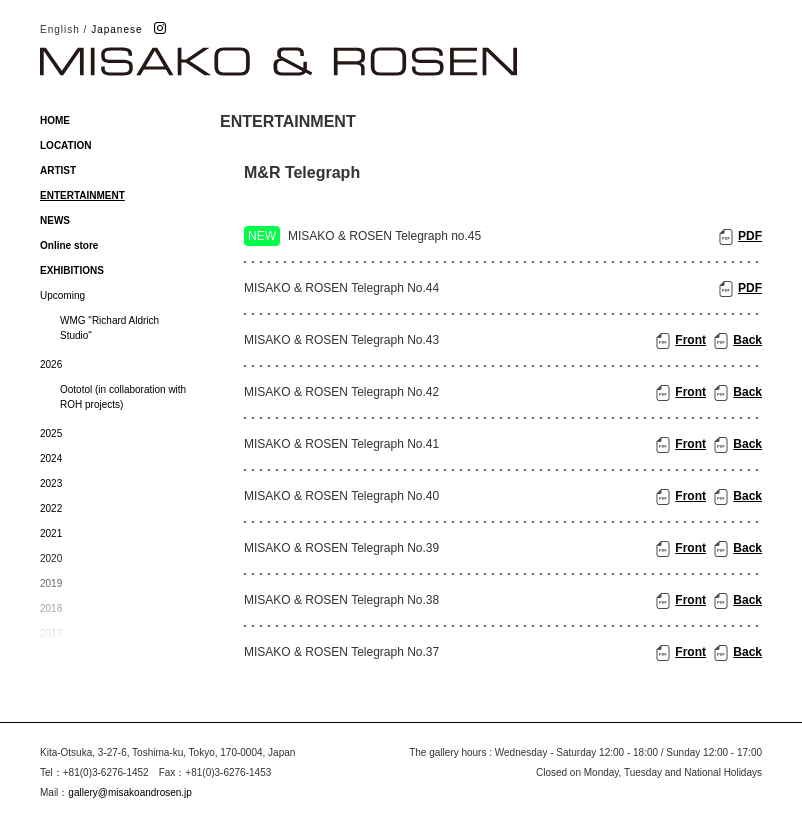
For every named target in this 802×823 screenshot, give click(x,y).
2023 (51, 483)
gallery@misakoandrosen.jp (130, 792)
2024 (51, 458)
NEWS (55, 220)
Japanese (116, 29)
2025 (51, 433)
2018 (51, 608)
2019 (51, 583)
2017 (51, 633)
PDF (750, 236)
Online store (69, 245)
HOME (55, 120)
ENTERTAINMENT (82, 195)
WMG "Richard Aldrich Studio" (109, 328)
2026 (51, 364)
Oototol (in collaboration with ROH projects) (123, 397)
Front (690, 340)
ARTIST (58, 170)
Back (747, 340)
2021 (51, 533)
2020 (51, 558)
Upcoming (62, 295)
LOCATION (65, 145)
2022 (51, 508)
